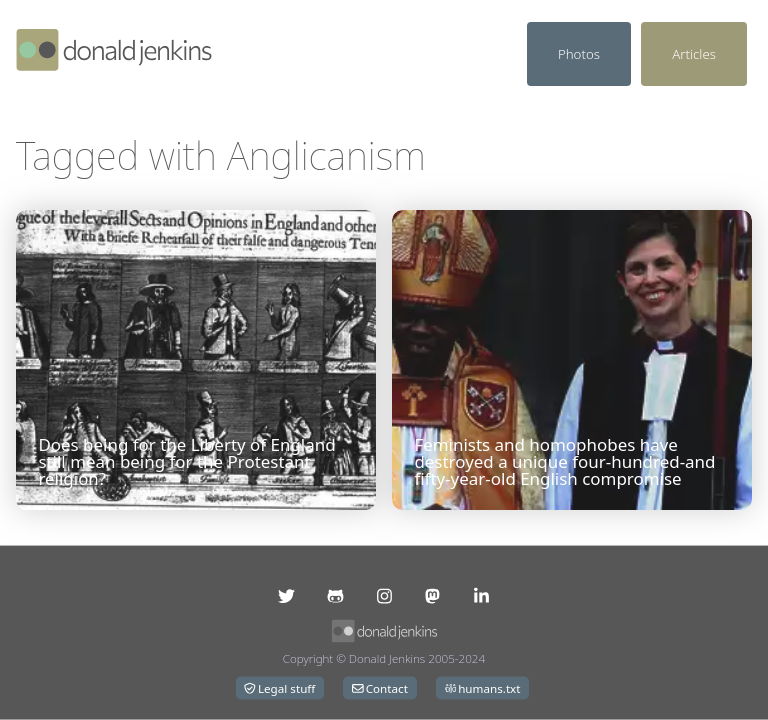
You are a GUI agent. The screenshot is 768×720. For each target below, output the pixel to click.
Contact (380, 688)
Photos (579, 54)
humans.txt (483, 688)
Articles (694, 54)
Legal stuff (279, 688)
